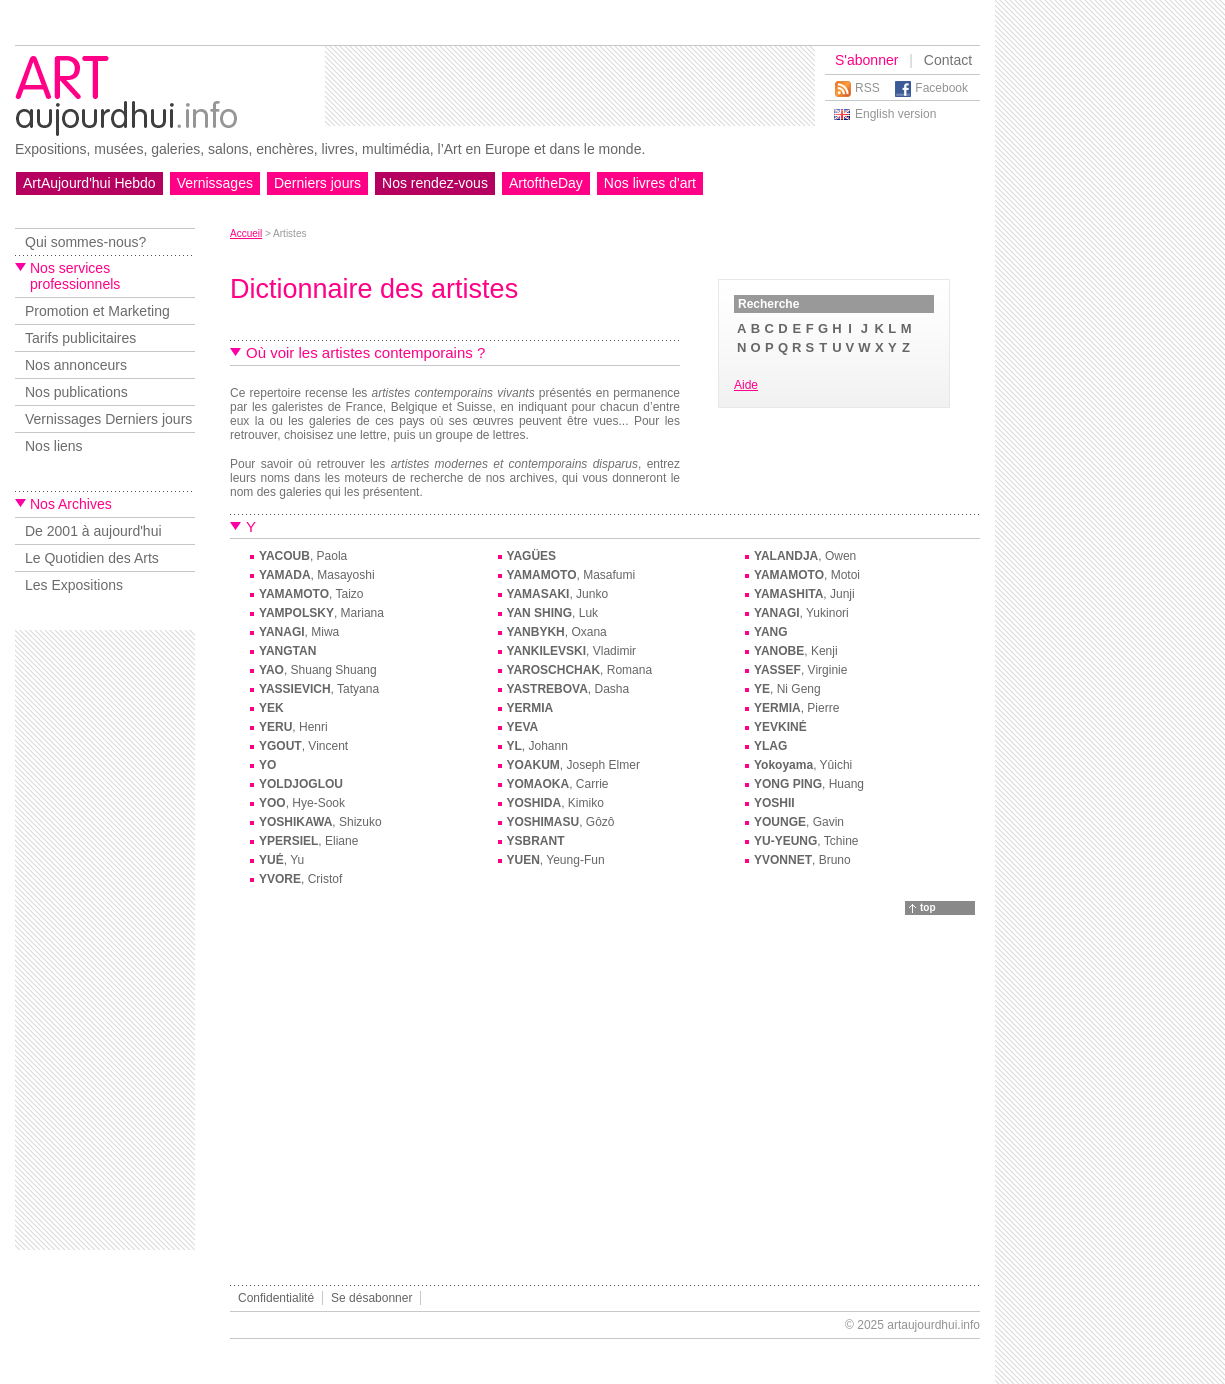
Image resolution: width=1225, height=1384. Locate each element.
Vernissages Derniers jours (108, 419)
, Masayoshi (317, 575)
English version (895, 114)
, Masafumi (571, 575)
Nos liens (54, 446)
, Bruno (802, 860)
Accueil (246, 233)
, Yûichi (803, 765)
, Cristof (300, 879)
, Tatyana (319, 689)
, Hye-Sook (302, 803)
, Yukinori (801, 613)
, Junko (558, 594)
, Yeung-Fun (556, 860)
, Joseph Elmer (573, 765)
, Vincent (303, 746)
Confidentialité (276, 1298)
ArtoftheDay (546, 183)
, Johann (537, 746)
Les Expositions (74, 585)
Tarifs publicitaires (80, 338)
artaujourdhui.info (933, 1325)
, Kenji (796, 651)
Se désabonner (371, 1298)
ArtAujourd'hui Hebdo (89, 183)
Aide (746, 385)
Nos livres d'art (650, 183)
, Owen (805, 556)
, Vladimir (572, 651)
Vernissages (215, 183)
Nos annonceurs (76, 365)
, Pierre (796, 708)
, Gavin (799, 822)
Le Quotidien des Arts (92, 558)
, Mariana (321, 613)
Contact (948, 60)
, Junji (804, 594)
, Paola (303, 556)
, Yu (281, 860)
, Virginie (800, 670)
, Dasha (568, 689)
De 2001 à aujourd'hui (93, 531)
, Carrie (558, 784)
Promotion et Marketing (97, 311)
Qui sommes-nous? (85, 242)
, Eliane (308, 841)
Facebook (941, 88)
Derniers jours (317, 183)
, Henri (293, 727)
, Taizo (311, 594)
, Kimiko (555, 803)
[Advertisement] (570, 86)
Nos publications (76, 392)
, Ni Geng (787, 689)
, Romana (580, 670)
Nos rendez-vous (435, 183)
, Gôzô (561, 822)
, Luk (553, 613)
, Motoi (807, 575)
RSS (867, 88)
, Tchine (806, 841)
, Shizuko (320, 822)
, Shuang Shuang (318, 670)
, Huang (809, 784)
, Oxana (557, 632)
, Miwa (299, 632)
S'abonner (866, 60)
